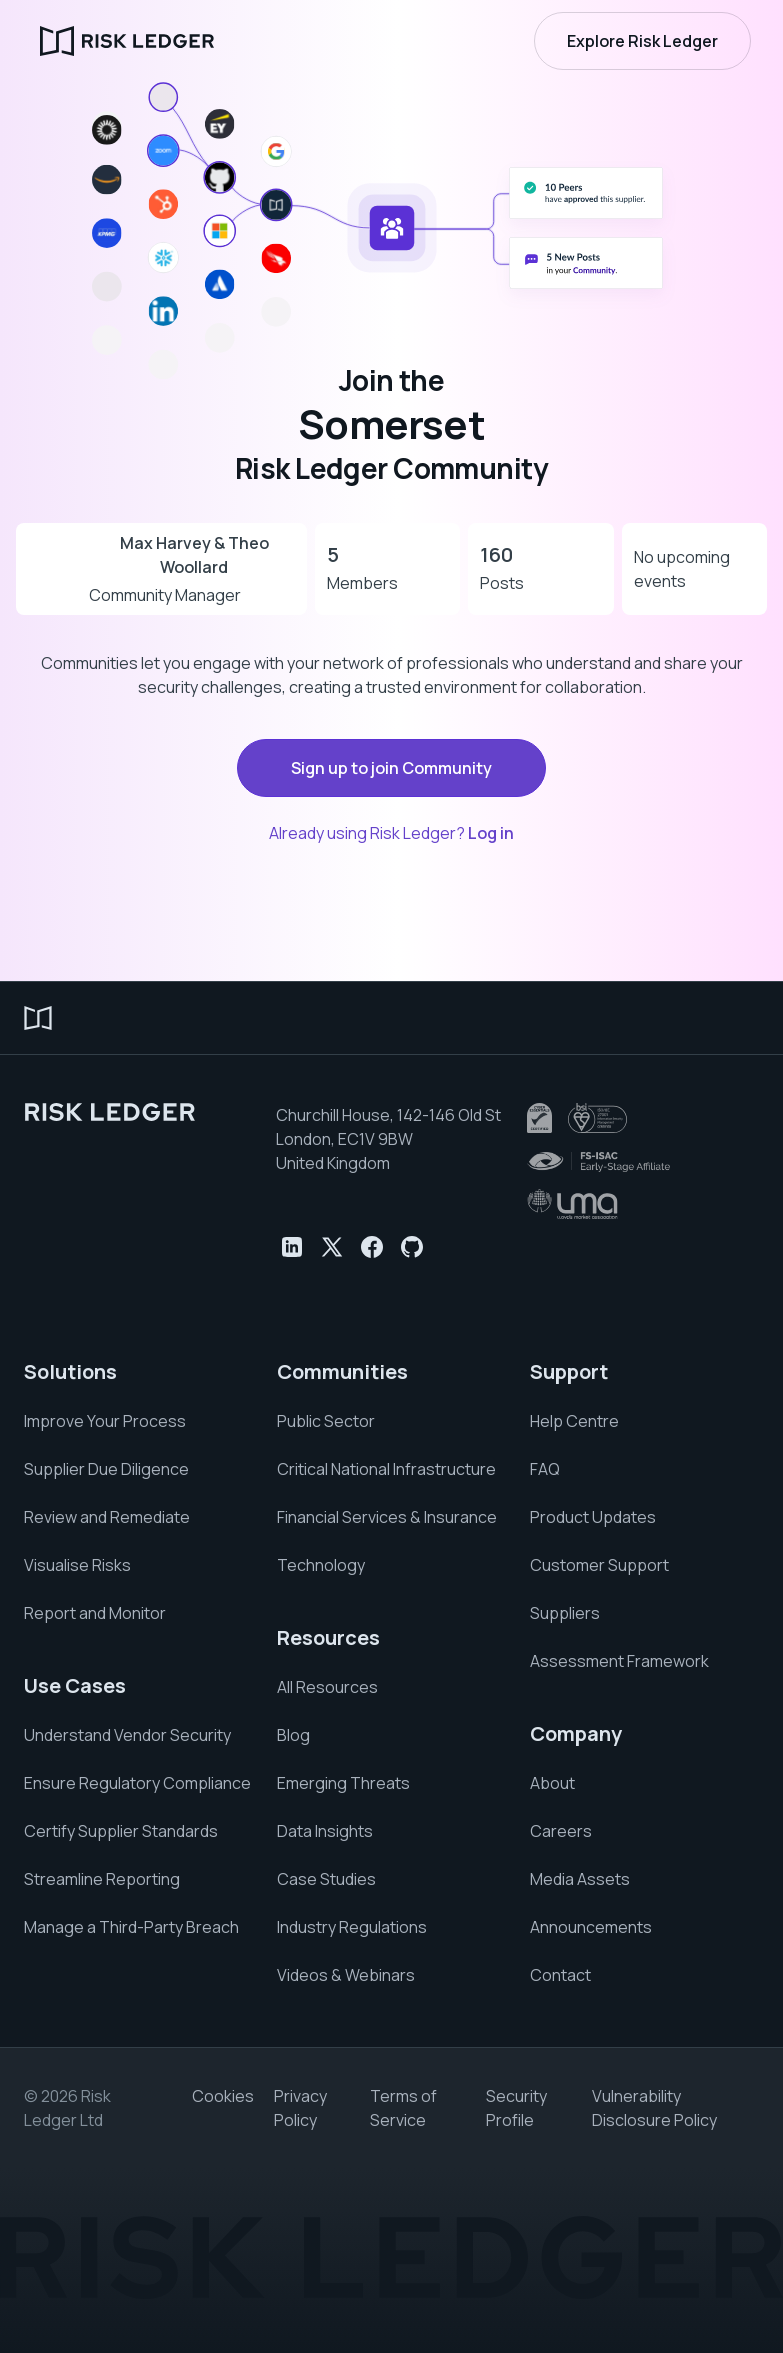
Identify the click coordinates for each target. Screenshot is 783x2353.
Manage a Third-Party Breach (131, 1927)
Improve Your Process (105, 1421)
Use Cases (75, 1685)
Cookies (223, 2096)
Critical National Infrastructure (386, 1469)
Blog (293, 1735)
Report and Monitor (95, 1613)
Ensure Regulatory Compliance (137, 1783)
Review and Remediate (107, 1517)
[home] (127, 41)
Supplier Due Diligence (106, 1469)
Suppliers (565, 1613)
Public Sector (326, 1421)
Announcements (591, 1927)
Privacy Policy (300, 2108)
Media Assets (580, 1879)
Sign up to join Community (391, 768)
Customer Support (599, 1565)
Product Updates (593, 1517)
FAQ (545, 1469)
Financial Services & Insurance (387, 1517)
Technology (321, 1565)
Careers (561, 1831)
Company (576, 1733)
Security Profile (516, 2108)
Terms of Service (403, 2108)
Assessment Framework (619, 1661)
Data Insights (325, 1831)
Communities (342, 1371)
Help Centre (574, 1421)
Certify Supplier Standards (121, 1831)
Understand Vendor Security (127, 1735)
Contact (560, 1975)
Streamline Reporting (102, 1879)
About (552, 1783)
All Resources (327, 1687)
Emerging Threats (343, 1783)
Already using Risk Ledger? (391, 833)
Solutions (70, 1371)
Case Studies (326, 1879)
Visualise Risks (77, 1565)
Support (569, 1371)
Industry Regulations (352, 1927)
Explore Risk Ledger (642, 41)
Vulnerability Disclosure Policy (654, 2108)
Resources (328, 1637)
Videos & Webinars (346, 1975)
